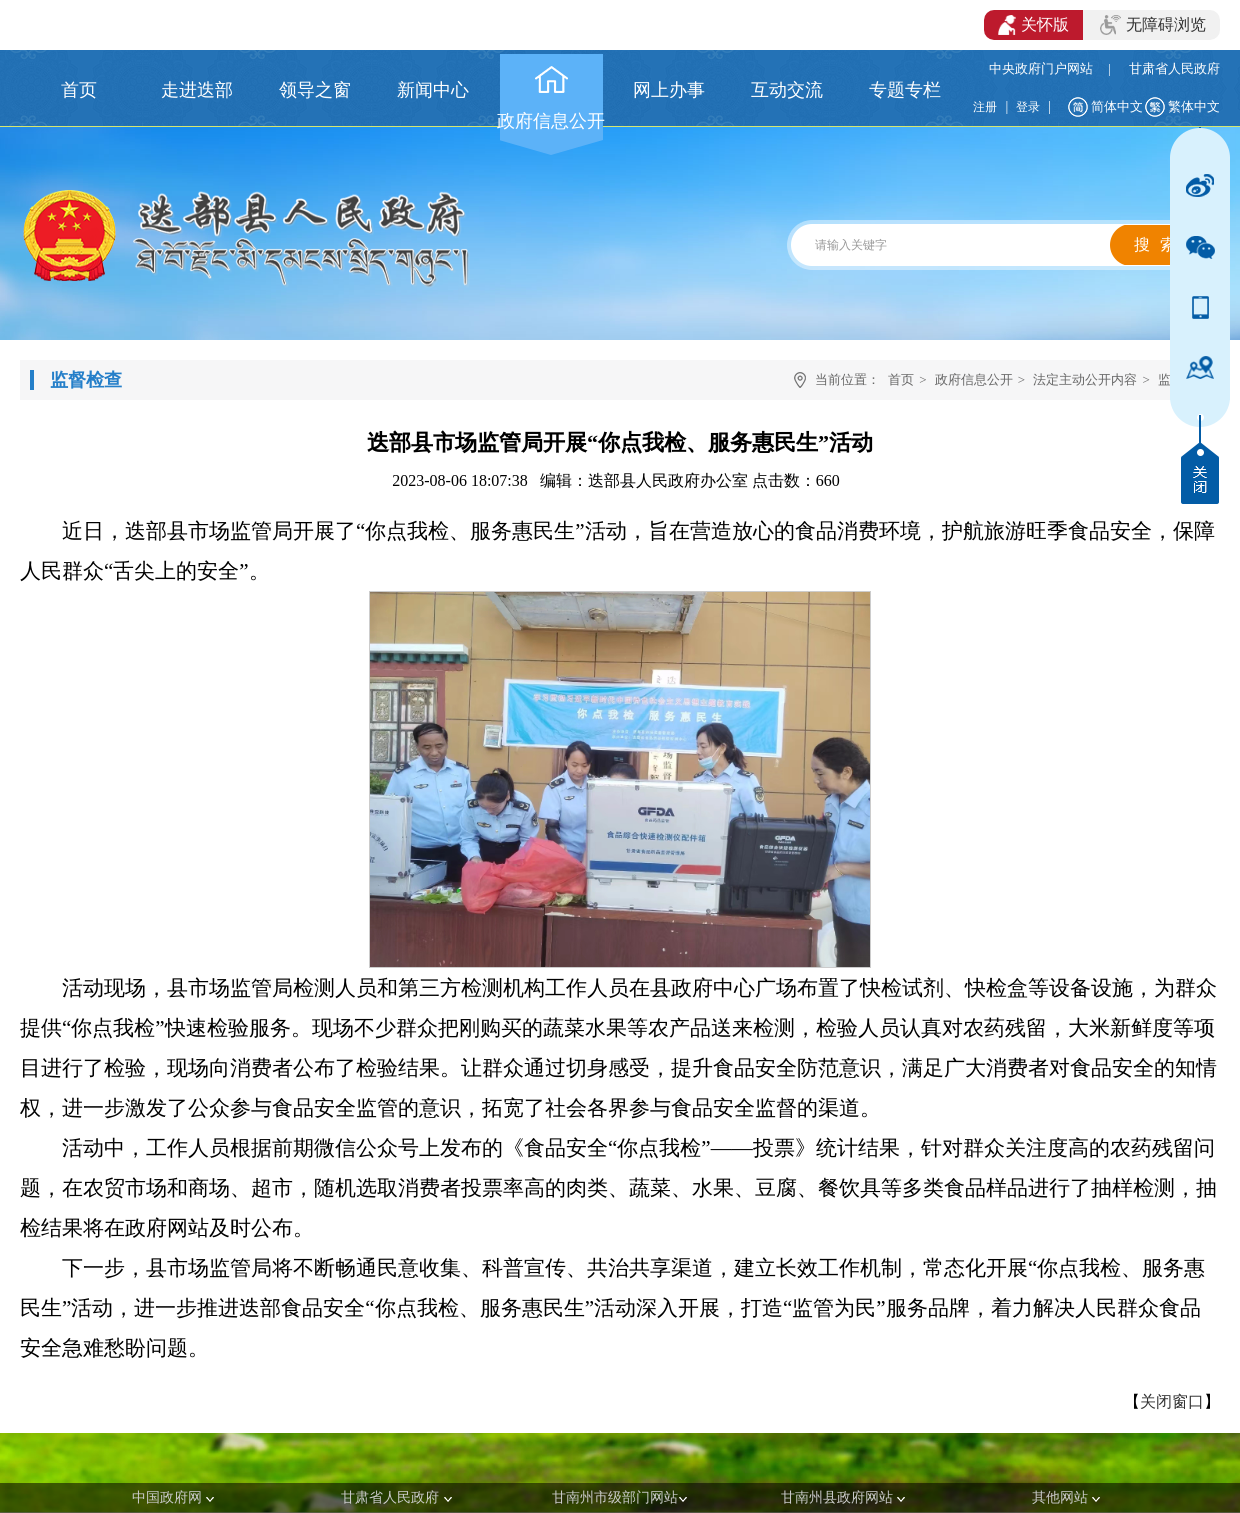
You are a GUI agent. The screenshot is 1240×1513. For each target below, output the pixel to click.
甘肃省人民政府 (1174, 68)
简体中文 (1117, 106)
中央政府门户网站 (1041, 68)
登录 (1028, 107)
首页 (901, 379)
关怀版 (1033, 25)
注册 (985, 107)
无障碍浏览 (1153, 25)
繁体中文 (1194, 106)
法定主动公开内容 (1085, 379)
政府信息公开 (974, 379)
